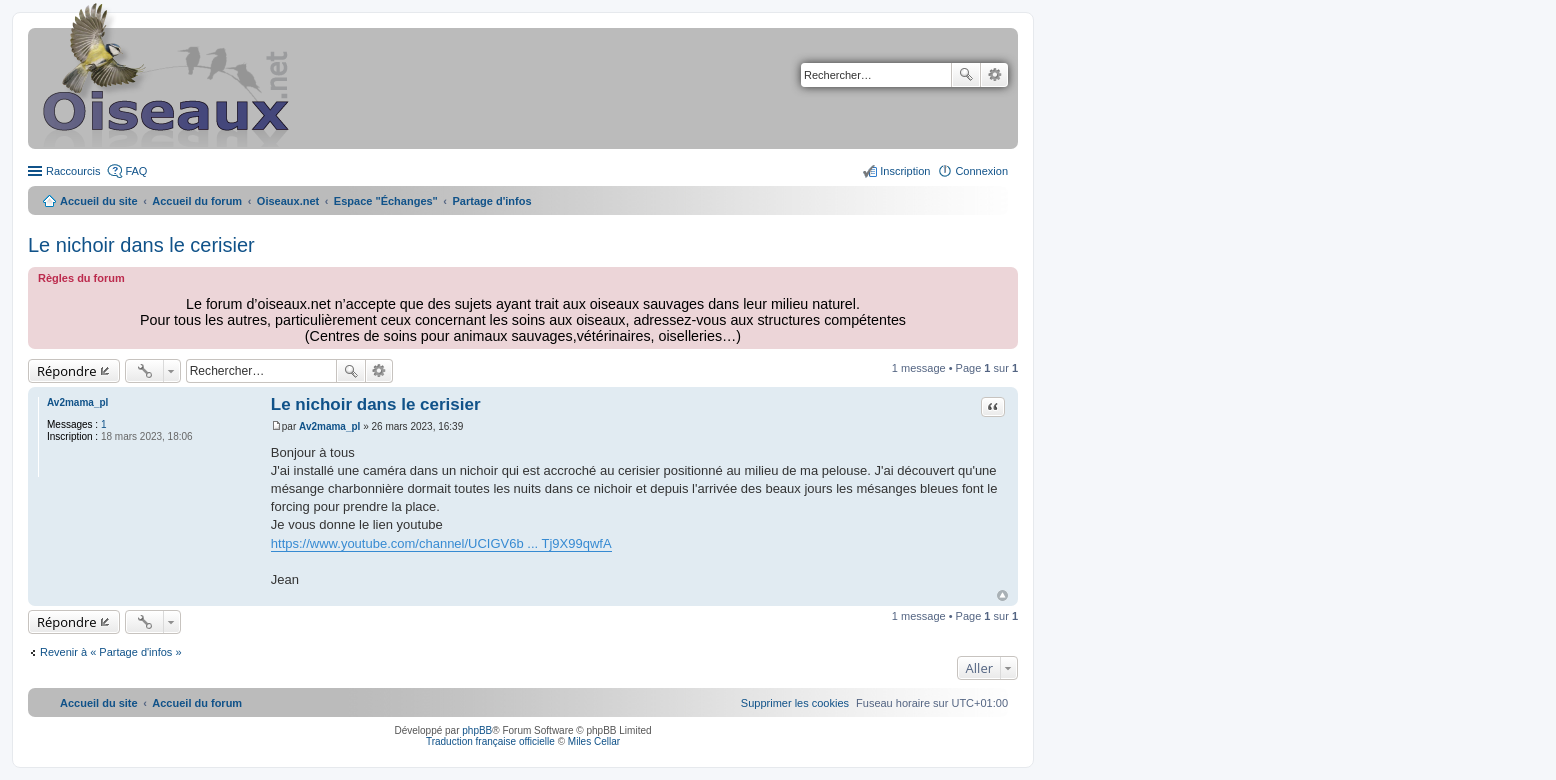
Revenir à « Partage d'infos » (111, 652)
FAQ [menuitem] (136, 171)
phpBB (477, 730)
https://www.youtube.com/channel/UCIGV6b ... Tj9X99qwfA (441, 543)
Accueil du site (99, 201)
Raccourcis (73, 171)
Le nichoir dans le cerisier (141, 245)
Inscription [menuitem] (905, 171)
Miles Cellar (594, 741)
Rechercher (966, 75)
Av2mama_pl (77, 402)
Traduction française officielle (490, 741)
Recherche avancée (994, 75)
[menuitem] (795, 703)
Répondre (67, 371)
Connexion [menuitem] (981, 171)
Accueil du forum (197, 201)
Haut (1002, 595)
